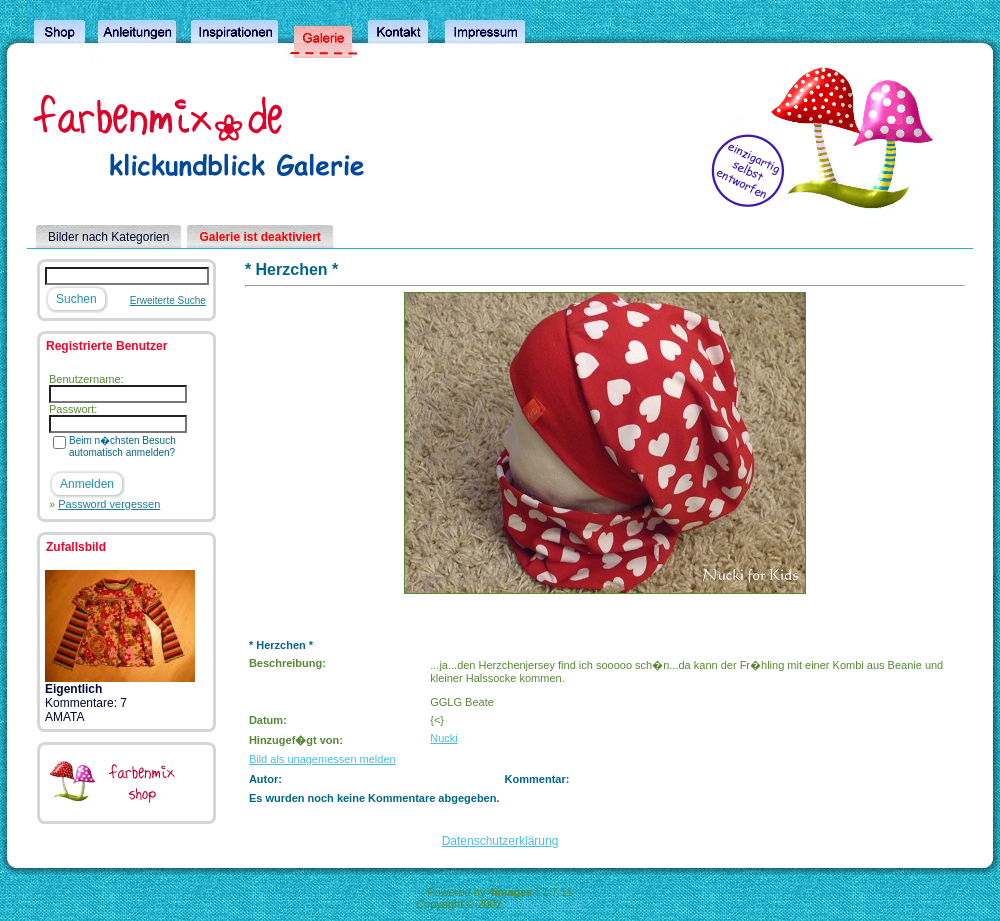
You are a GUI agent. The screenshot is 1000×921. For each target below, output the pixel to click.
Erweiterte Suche (168, 300)
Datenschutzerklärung (500, 841)
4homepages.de (544, 904)
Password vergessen (109, 504)
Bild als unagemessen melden (322, 759)
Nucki (444, 738)
